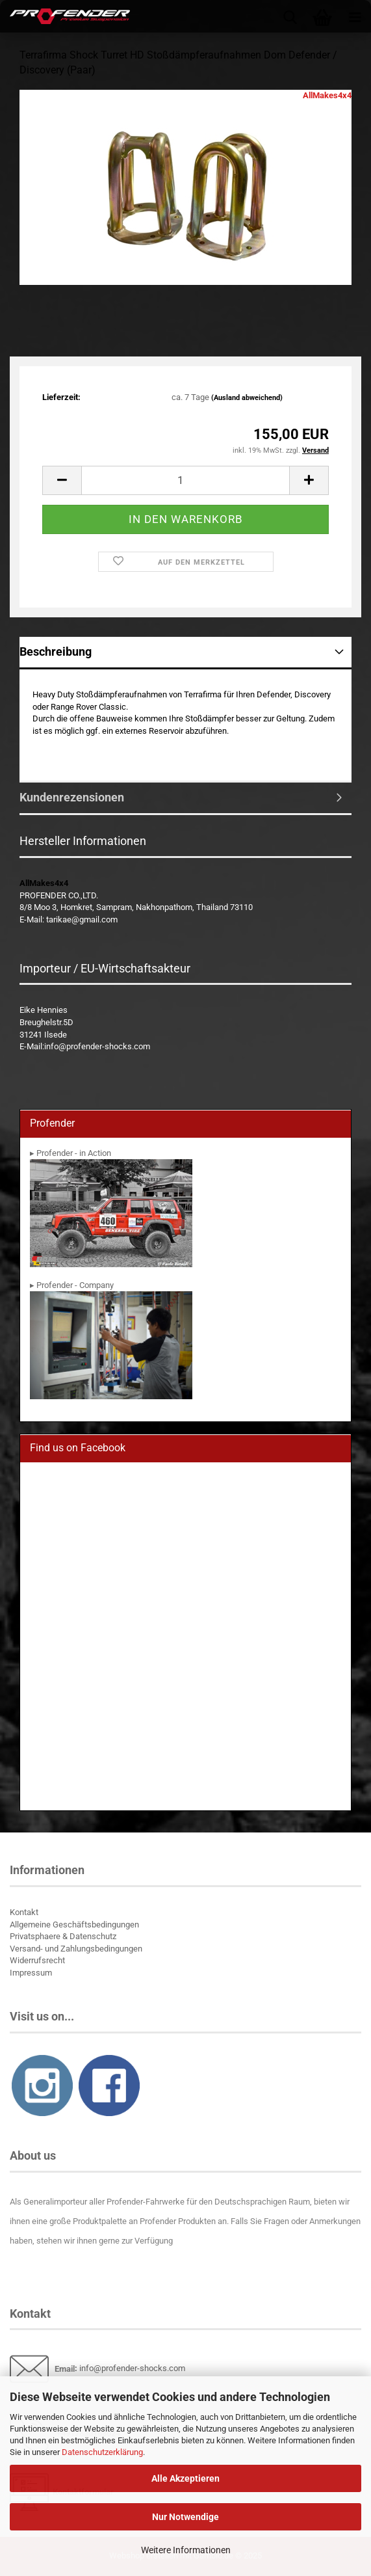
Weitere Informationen (186, 2550)
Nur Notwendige (185, 2517)
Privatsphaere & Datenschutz (63, 1936)
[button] (61, 480)
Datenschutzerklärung (102, 2452)
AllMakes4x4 (327, 95)
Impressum (31, 1973)
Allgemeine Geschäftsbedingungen (74, 1924)
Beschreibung (55, 651)
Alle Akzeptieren (185, 2478)
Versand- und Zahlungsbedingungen (76, 1948)
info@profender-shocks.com (132, 2369)
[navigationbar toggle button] (355, 16)
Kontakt (24, 1912)
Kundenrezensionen (71, 797)
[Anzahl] (185, 480)
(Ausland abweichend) (247, 398)
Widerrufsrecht (37, 1960)
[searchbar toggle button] (290, 16)
